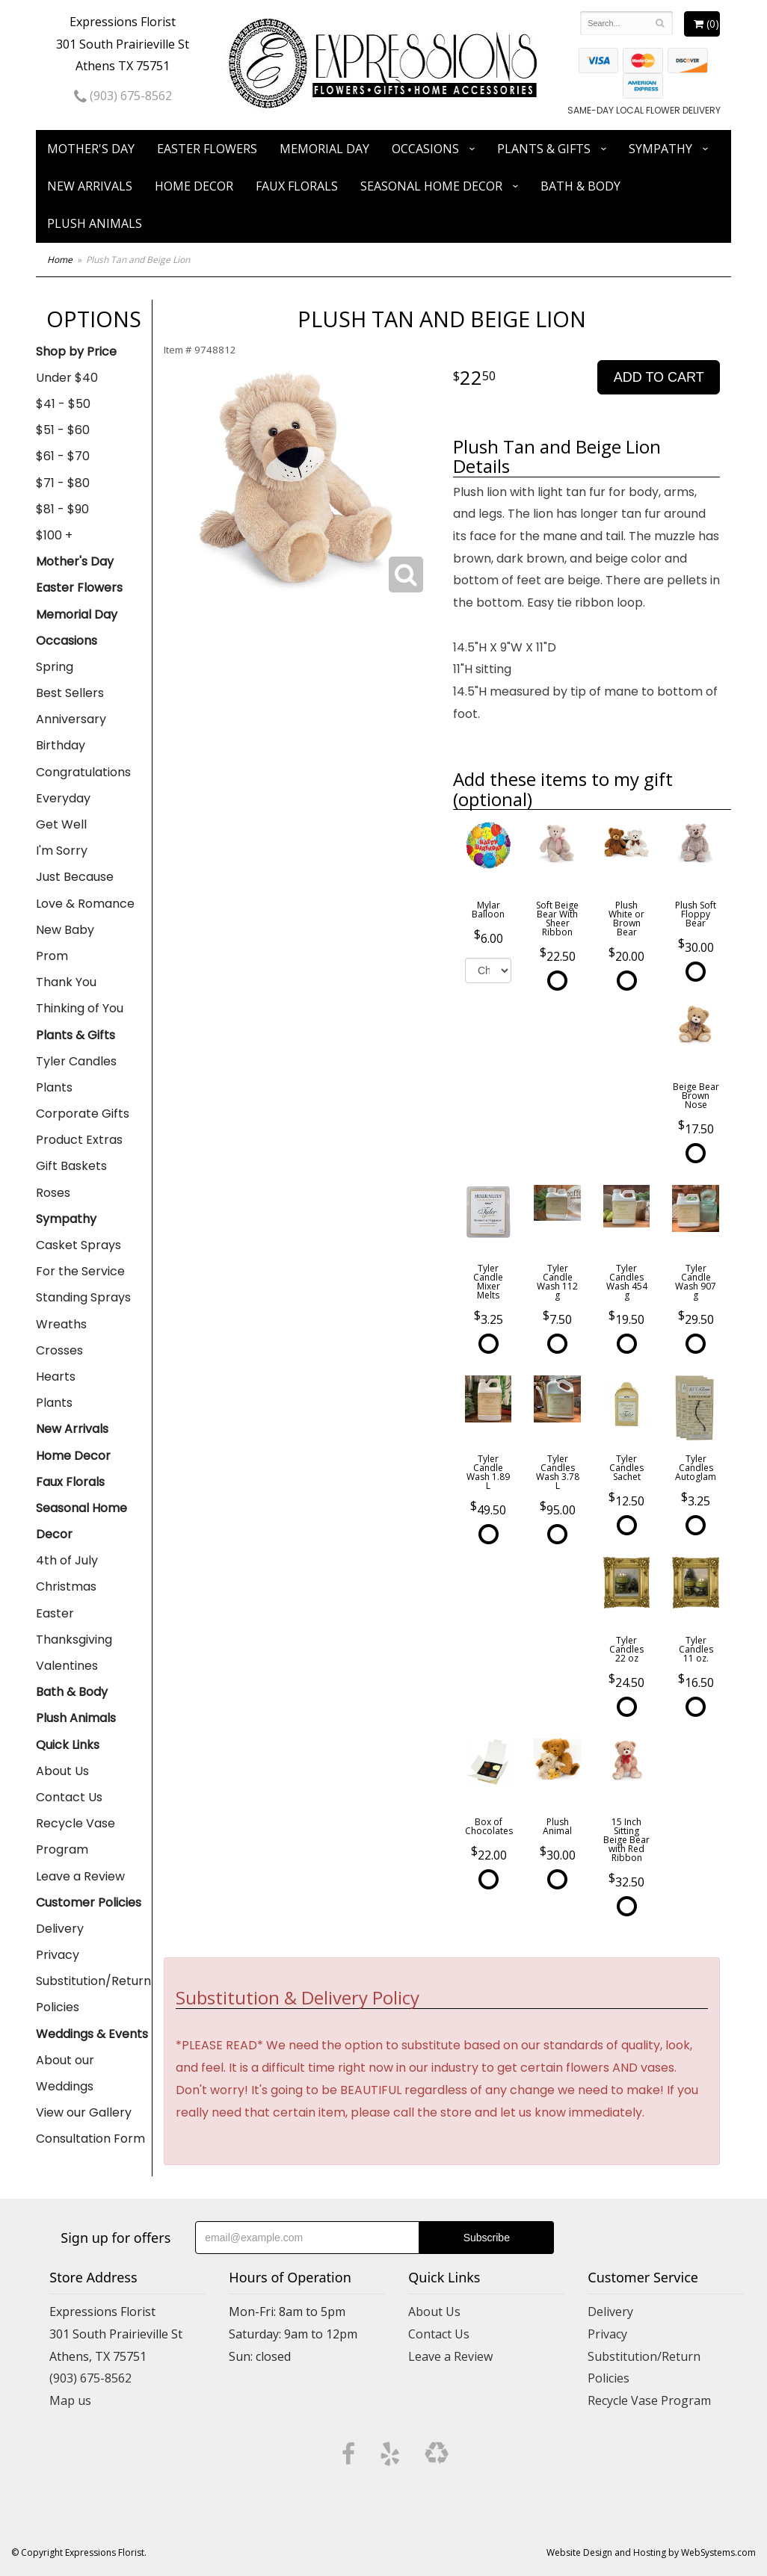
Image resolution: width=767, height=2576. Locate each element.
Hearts (56, 1376)
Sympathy (660, 148)
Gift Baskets (71, 1165)
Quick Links (67, 1744)
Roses (53, 1192)
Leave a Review (80, 1876)
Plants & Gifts (544, 148)
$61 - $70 (63, 456)
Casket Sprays (78, 1245)
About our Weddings (65, 2073)
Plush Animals (94, 223)
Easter (55, 1613)
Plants (54, 1087)
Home (60, 259)
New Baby (65, 929)
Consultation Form (90, 2138)
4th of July (67, 1560)
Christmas (66, 1586)
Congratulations (83, 772)
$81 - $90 (62, 509)
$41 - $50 (63, 403)
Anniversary (71, 719)
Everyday (63, 798)
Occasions (425, 148)
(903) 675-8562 (123, 95)
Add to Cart (659, 377)
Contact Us (69, 1797)
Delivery (60, 1928)
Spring (54, 666)
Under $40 (67, 377)
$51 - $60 (63, 430)
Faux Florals (297, 186)
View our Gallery (84, 2112)
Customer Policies (88, 1902)
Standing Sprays (83, 1297)
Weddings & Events (92, 2034)
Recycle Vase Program (75, 1836)
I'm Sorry (61, 850)
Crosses (59, 1350)
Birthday (60, 745)
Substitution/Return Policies (93, 1994)
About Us (62, 1771)
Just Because (75, 876)
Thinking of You (79, 1008)
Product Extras (79, 1139)
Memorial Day (324, 148)
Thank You (66, 982)
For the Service (80, 1271)
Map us (70, 2400)
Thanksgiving (74, 1639)
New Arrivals (89, 186)
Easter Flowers (207, 148)
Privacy (57, 1954)
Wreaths (61, 1324)
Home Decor (194, 186)
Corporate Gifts (82, 1113)
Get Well (61, 824)
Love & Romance (85, 903)
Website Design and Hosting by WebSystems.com (651, 2552)
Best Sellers (70, 693)
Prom (52, 956)
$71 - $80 (63, 483)
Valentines (67, 1665)
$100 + (54, 535)
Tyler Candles (76, 1061)
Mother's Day (91, 148)
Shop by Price (76, 351)
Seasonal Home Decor (431, 186)
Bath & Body (580, 186)
